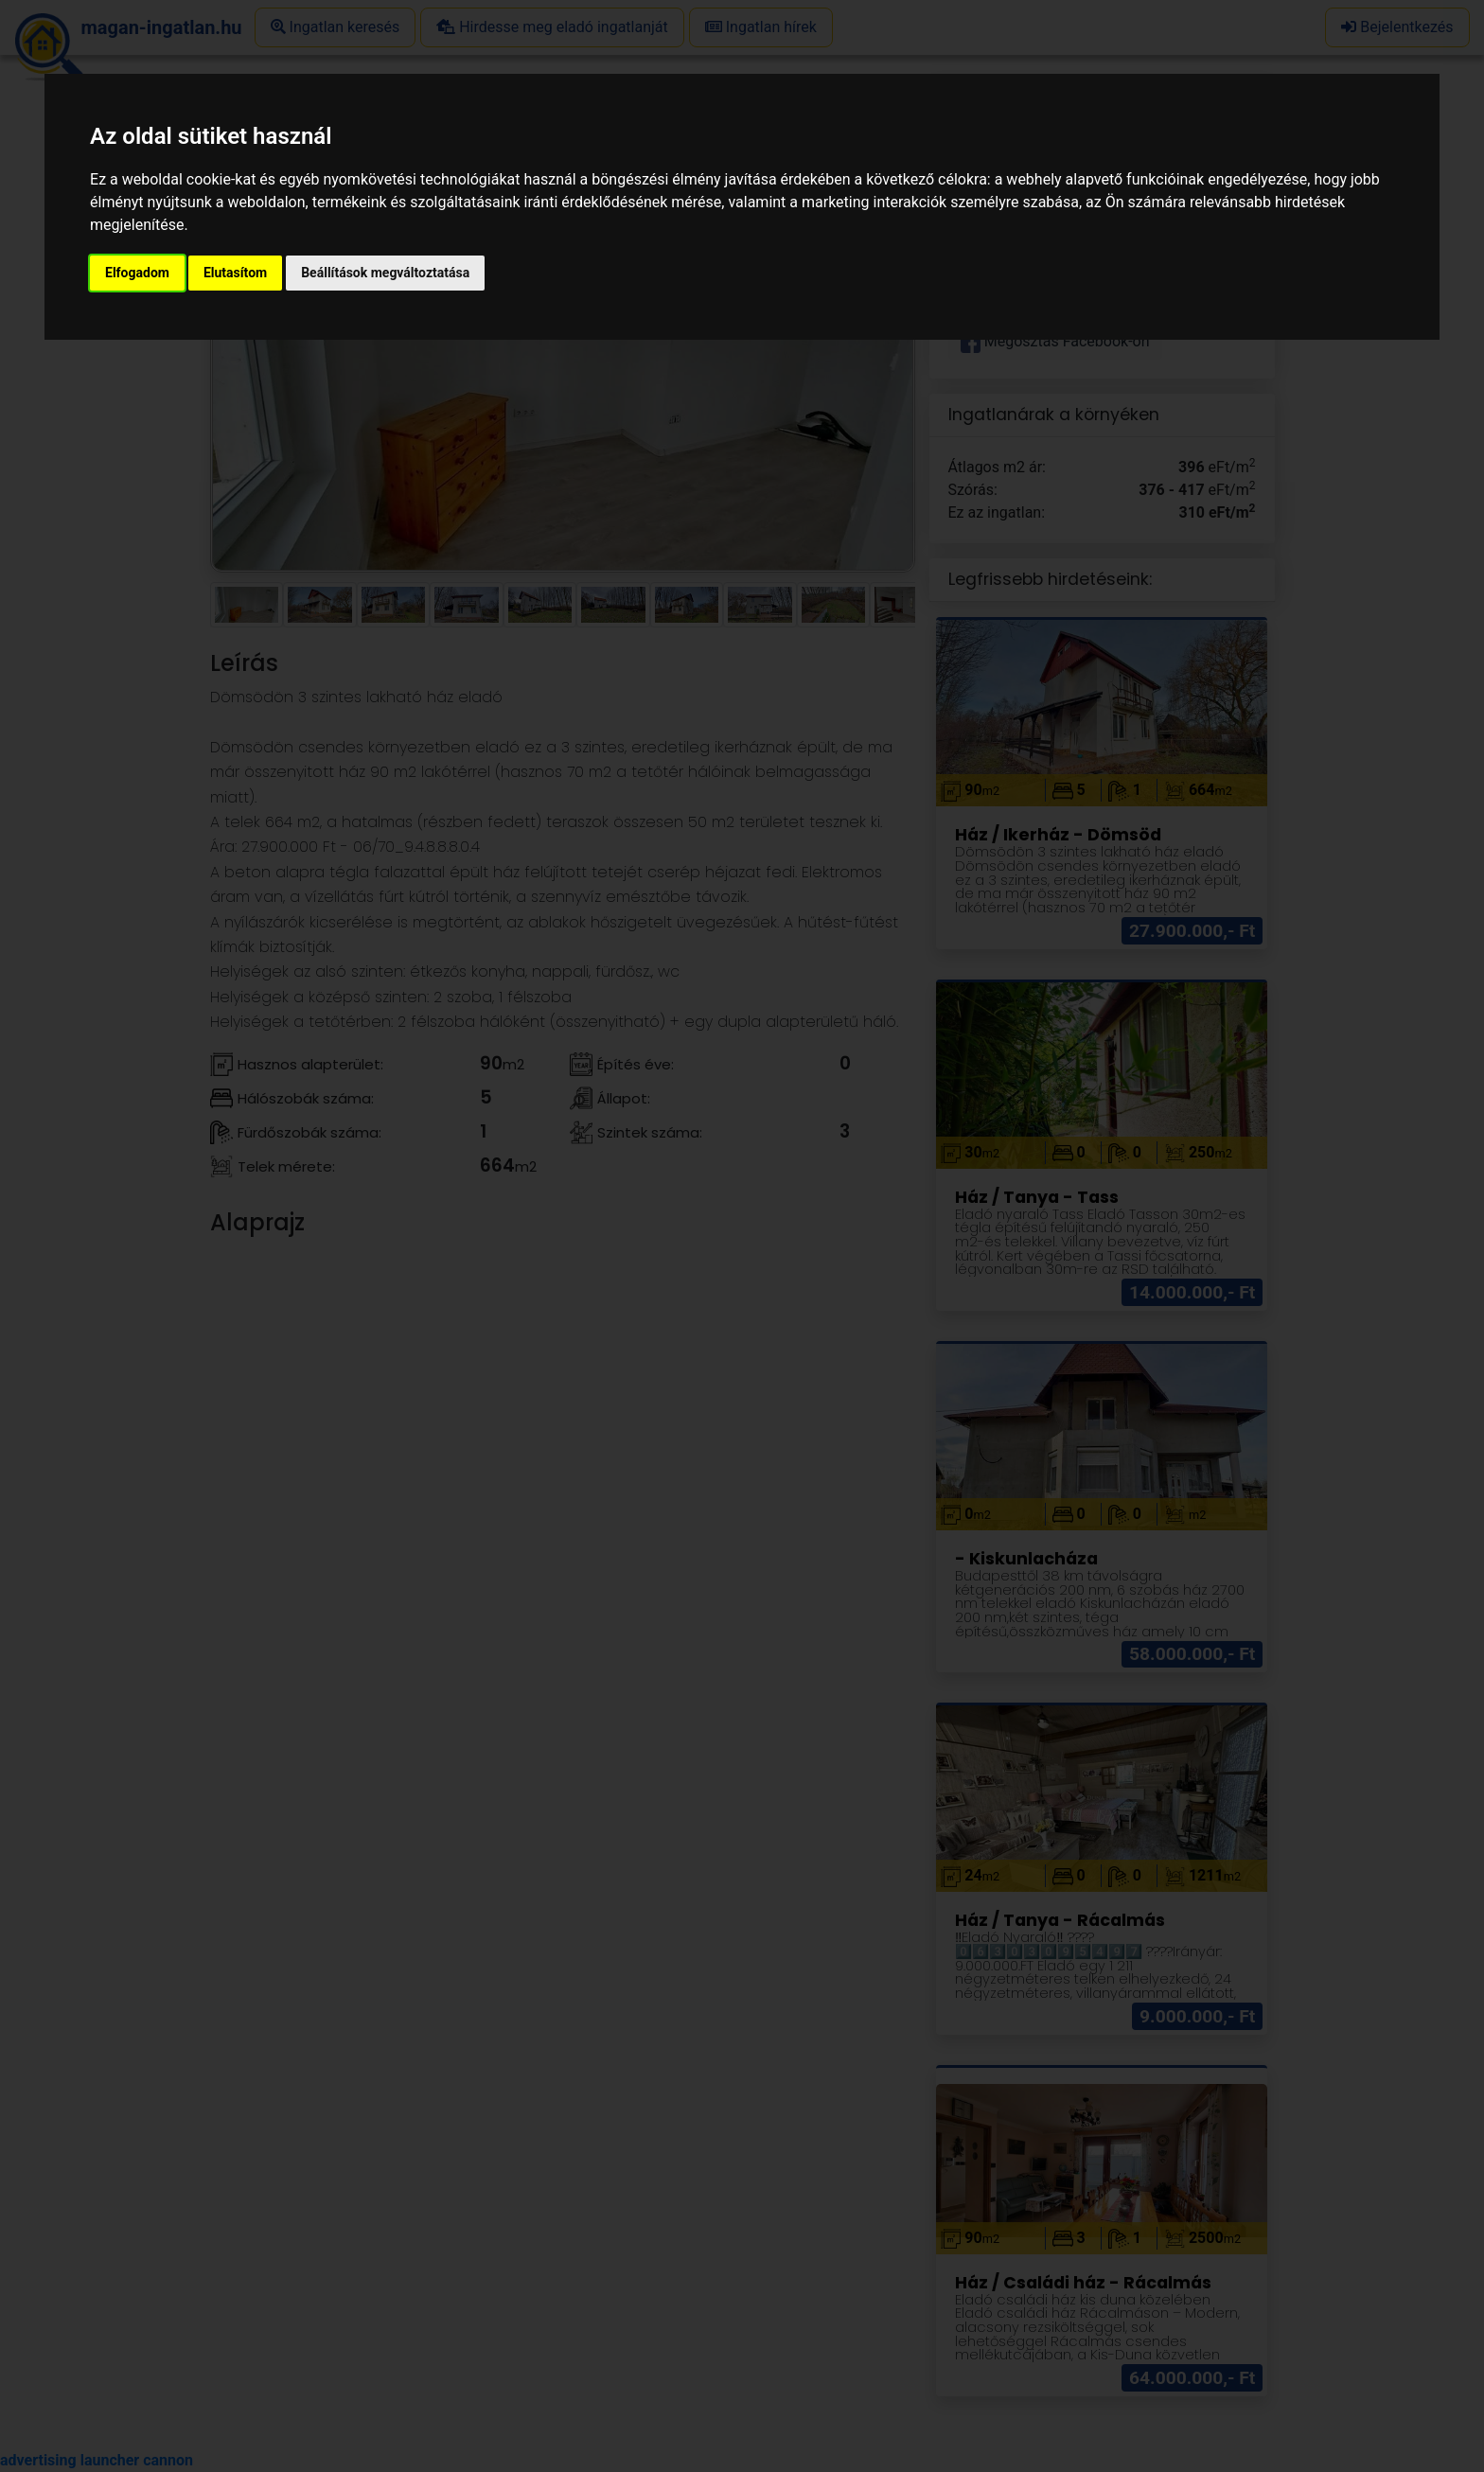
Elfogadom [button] (137, 272)
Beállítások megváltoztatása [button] (385, 272)
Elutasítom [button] (235, 272)
